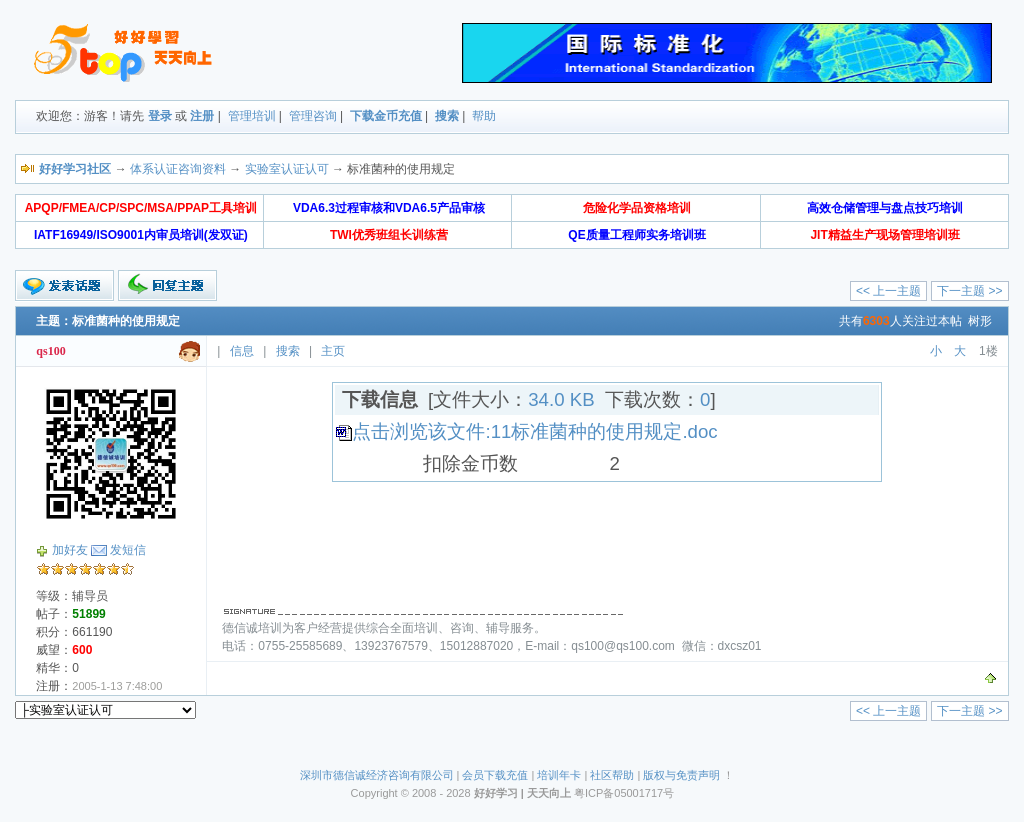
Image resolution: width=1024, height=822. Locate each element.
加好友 (70, 550)
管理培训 (252, 116)
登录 (160, 116)
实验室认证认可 (287, 169)
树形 (980, 321)
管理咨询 (313, 116)
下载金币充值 (386, 116)
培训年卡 (559, 775)
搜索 (447, 116)
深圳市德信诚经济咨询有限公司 (377, 775)
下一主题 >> (969, 291)
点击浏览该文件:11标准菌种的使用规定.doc (534, 431)
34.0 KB (561, 399)
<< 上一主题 (888, 291)
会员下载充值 (495, 775)
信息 (242, 351)
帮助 (484, 116)
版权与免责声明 (681, 775)
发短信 (128, 550)
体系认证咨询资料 (178, 169)
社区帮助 (612, 775)
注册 (202, 116)
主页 (333, 351)
